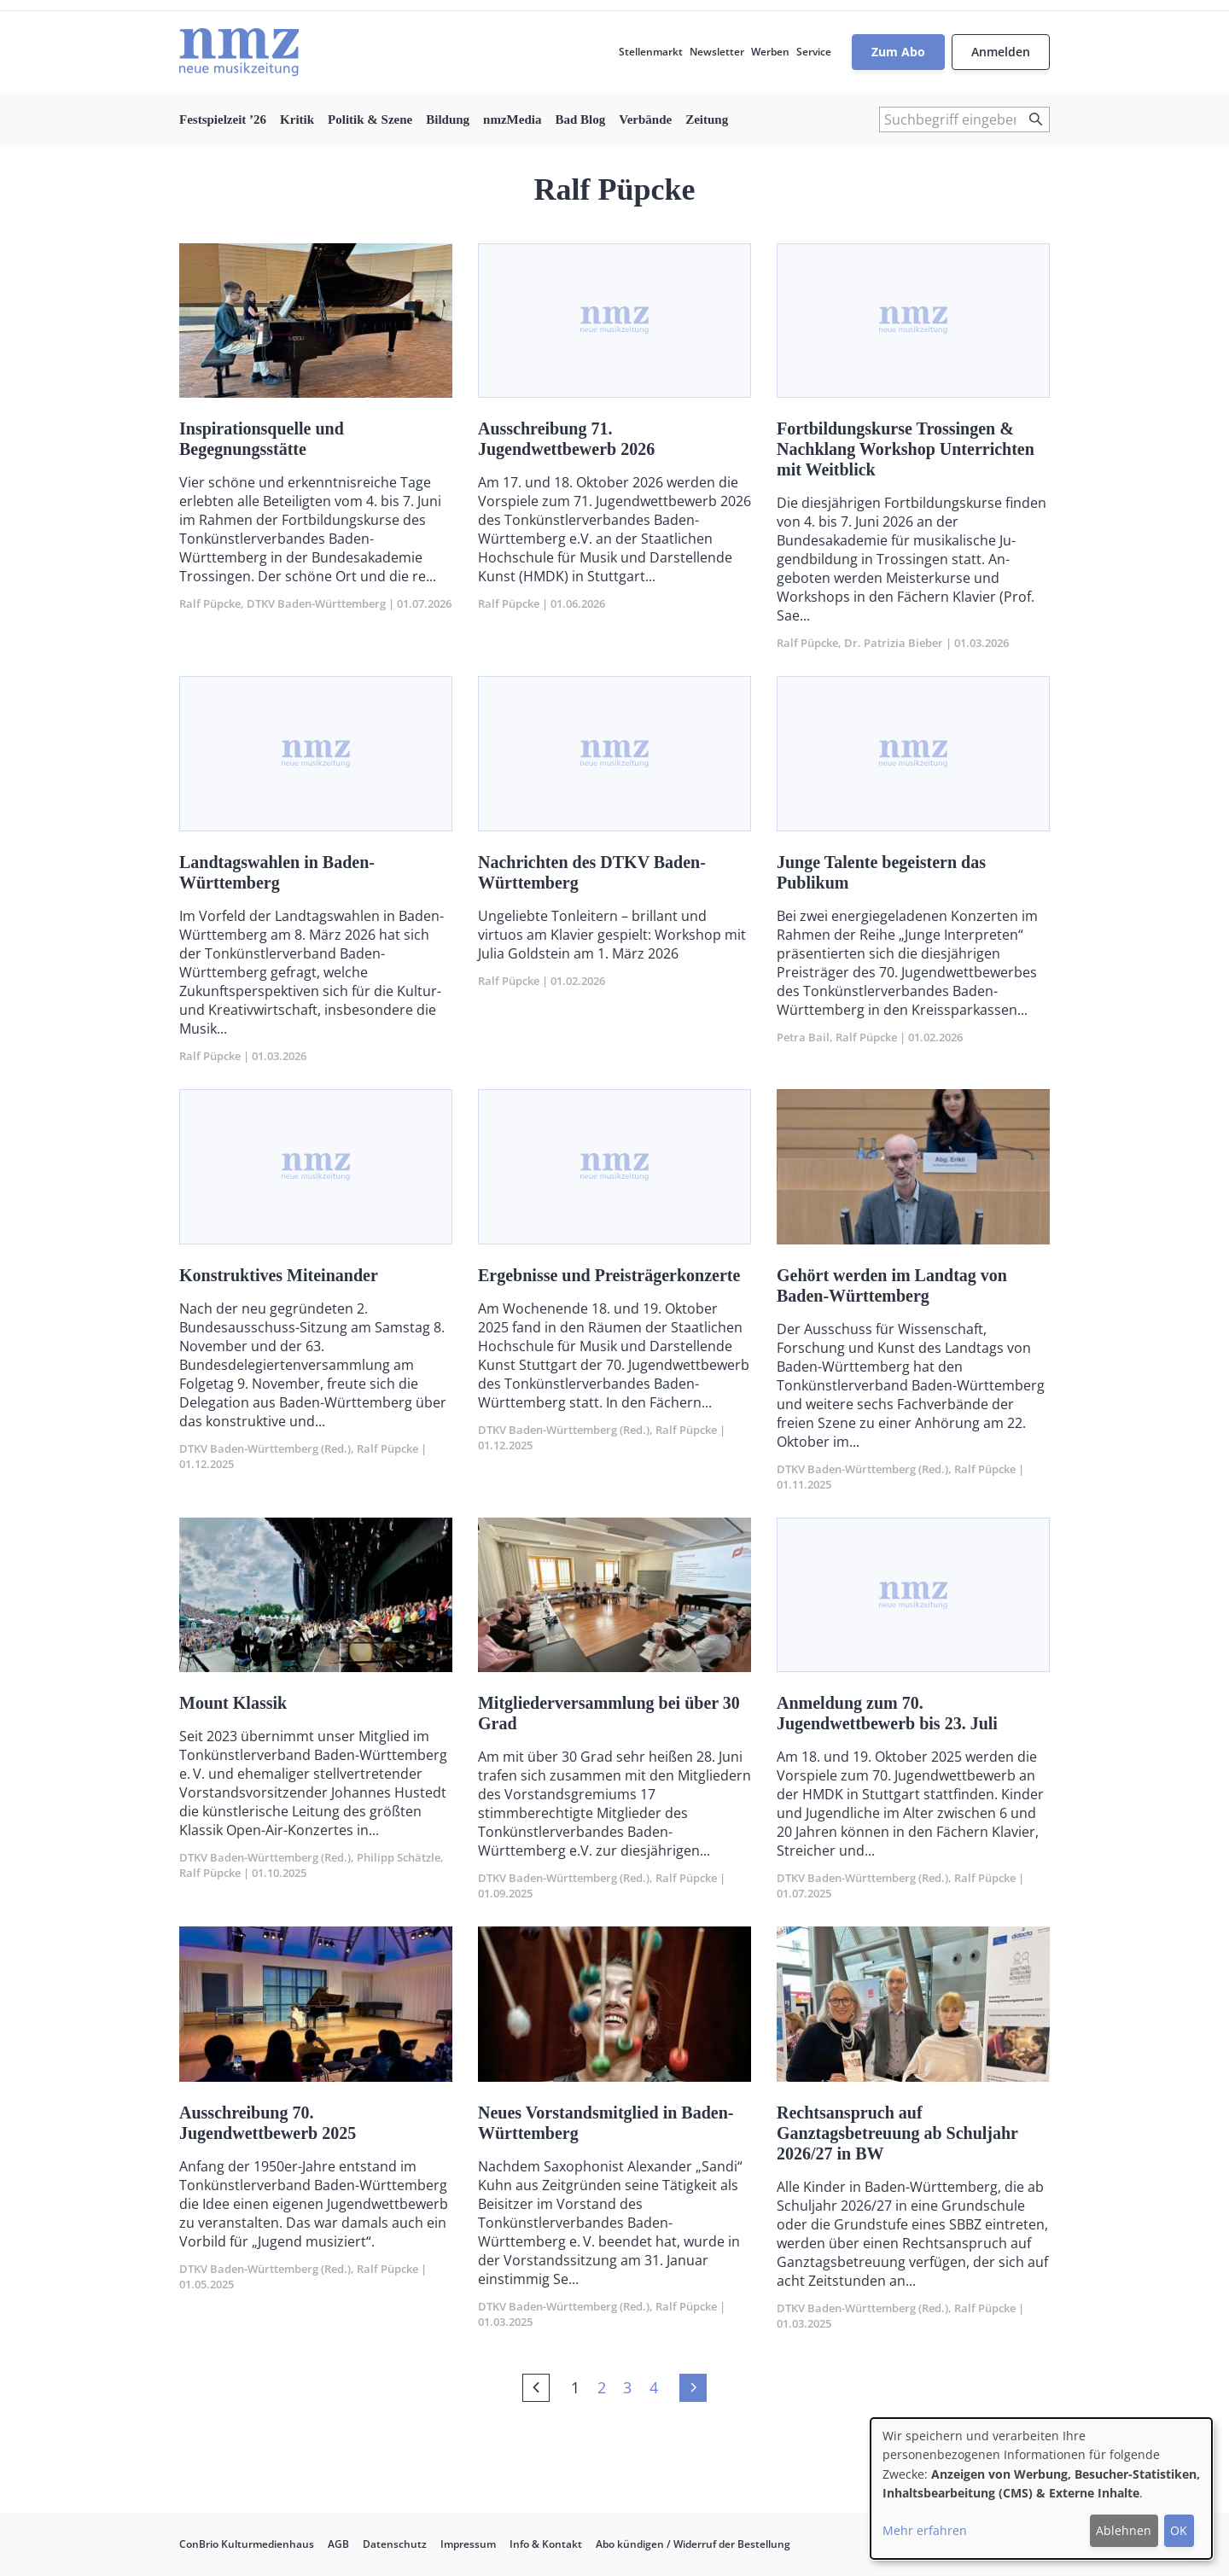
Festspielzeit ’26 (222, 119)
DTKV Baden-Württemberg (316, 603)
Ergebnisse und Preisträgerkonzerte (609, 1275)
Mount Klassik (233, 1702)
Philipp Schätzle (398, 1857)
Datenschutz (395, 2544)
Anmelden (1000, 52)
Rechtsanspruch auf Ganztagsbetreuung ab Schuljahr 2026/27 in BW (897, 2133)
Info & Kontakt (546, 2544)
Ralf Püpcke (210, 603)
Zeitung (706, 119)
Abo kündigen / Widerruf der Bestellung (693, 2544)
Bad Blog (580, 119)
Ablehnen (1123, 2530)
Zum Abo (898, 52)
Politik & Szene (370, 119)
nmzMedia (512, 119)
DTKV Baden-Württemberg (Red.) (265, 1448)
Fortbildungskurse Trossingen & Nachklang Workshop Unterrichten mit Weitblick (905, 449)
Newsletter (717, 51)
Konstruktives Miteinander (278, 1275)
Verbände (645, 119)
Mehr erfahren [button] (924, 2530)
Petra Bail (803, 1037)
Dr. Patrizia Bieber (893, 642)
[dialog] (1041, 2488)
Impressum (468, 2544)
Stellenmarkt (651, 51)
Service (813, 51)
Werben (770, 51)
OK (1178, 2530)
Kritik (297, 119)
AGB (338, 2544)
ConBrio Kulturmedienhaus (246, 2544)
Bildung (447, 119)
